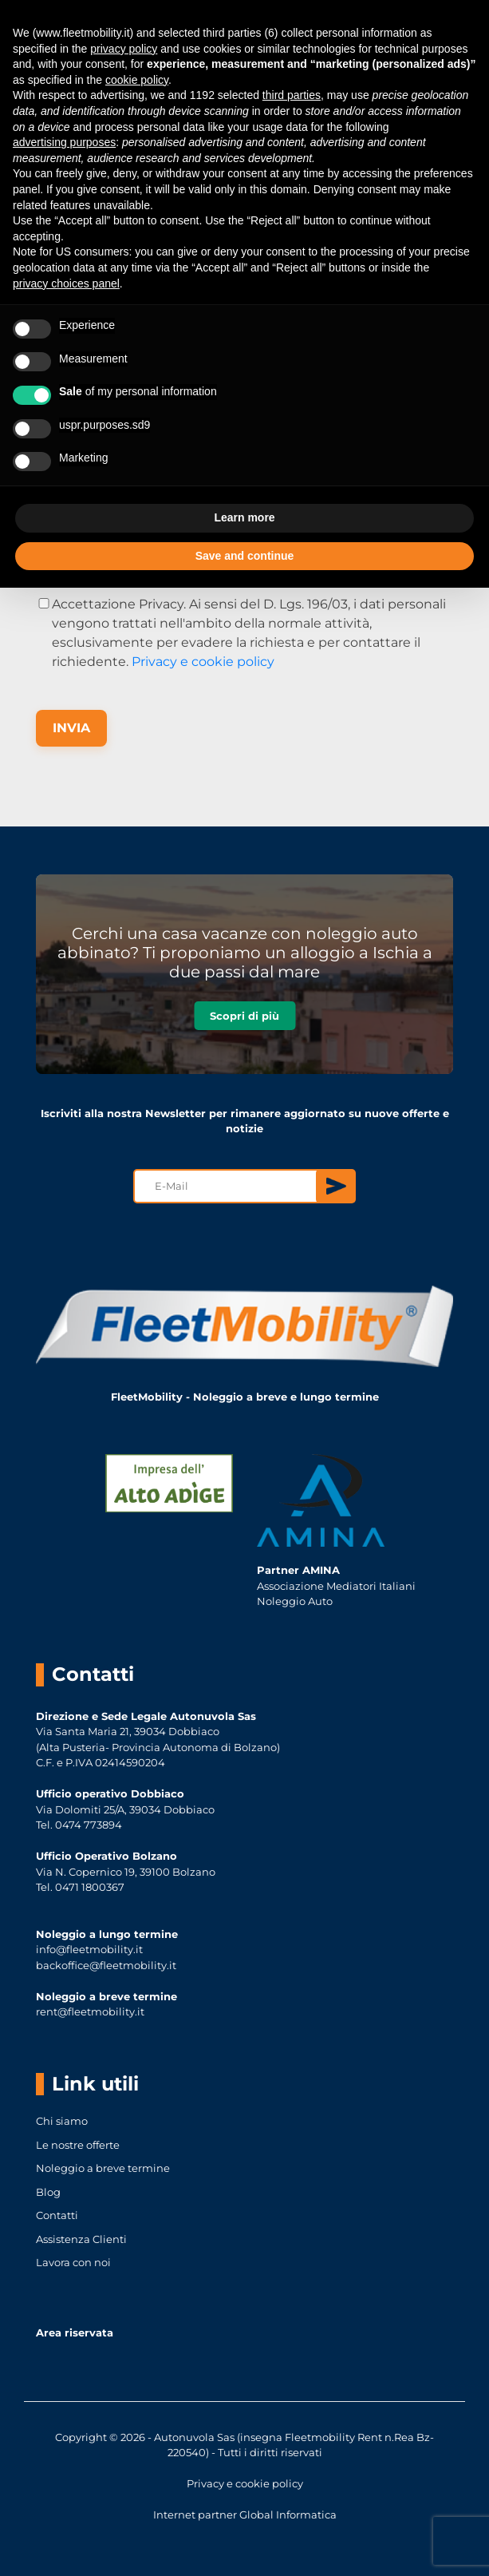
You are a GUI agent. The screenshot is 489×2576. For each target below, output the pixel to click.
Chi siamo (62, 2120)
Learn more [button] (244, 517)
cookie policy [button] (136, 79)
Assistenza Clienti (81, 2239)
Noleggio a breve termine (103, 2168)
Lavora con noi (73, 2262)
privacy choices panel (66, 283)
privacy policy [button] (123, 48)
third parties (291, 95)
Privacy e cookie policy (203, 661)
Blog (48, 2192)
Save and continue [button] (244, 555)
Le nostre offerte (78, 2144)
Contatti (57, 2215)
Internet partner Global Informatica (245, 2514)
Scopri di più (244, 1015)
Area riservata (74, 2332)
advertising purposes (64, 142)
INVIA (71, 727)
